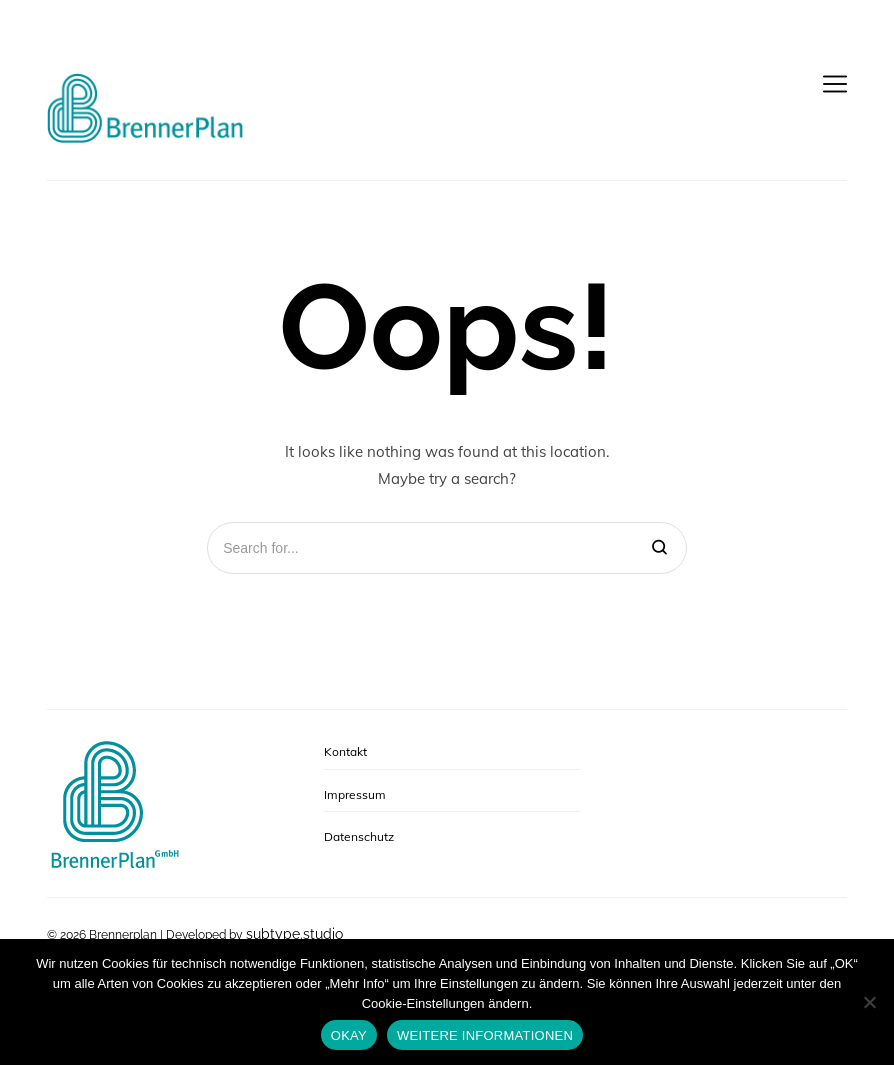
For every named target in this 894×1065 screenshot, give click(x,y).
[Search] (659, 548)
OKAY (349, 1035)
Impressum (355, 794)
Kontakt (345, 751)
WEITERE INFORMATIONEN (485, 1035)
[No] (869, 1002)
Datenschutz (359, 836)
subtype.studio (294, 934)
